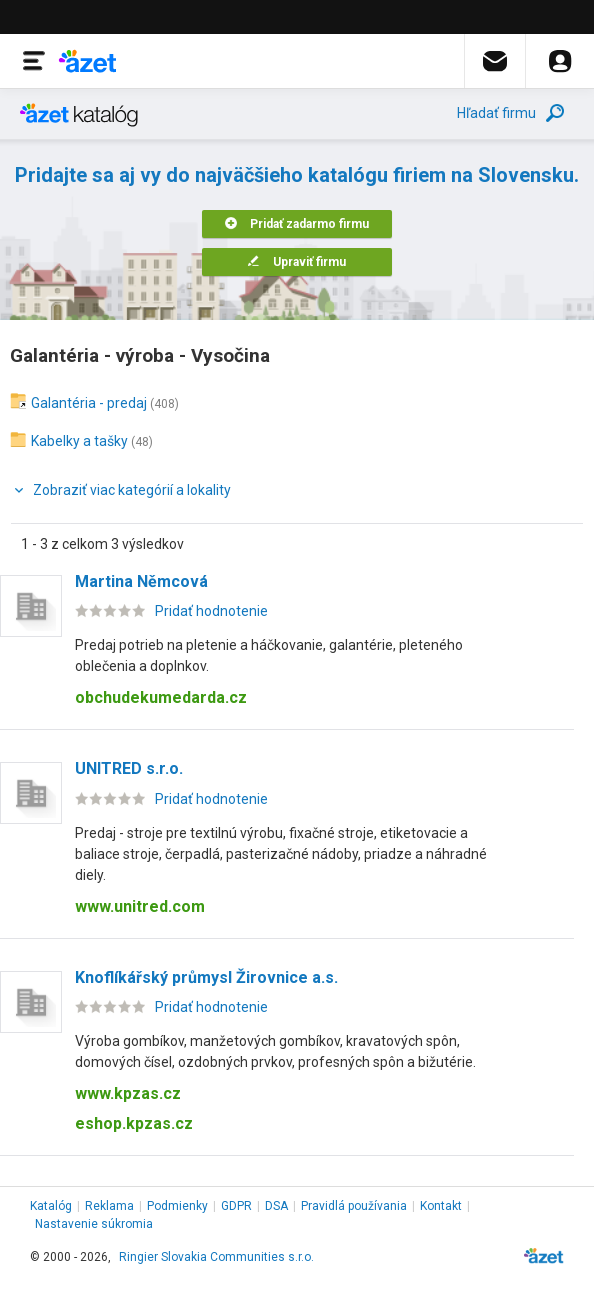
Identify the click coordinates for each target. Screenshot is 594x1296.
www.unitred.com (140, 906)
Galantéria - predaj (89, 403)
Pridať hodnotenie (211, 611)
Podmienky (177, 1206)
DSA (276, 1206)
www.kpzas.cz (128, 1093)
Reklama (109, 1206)
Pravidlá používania (354, 1206)
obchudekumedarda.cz (161, 697)
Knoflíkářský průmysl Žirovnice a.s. (206, 977)
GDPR (236, 1206)
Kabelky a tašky (79, 441)
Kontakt (441, 1206)
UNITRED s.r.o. (129, 768)
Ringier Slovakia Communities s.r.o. (216, 1257)
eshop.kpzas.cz (134, 1123)
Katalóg (51, 1206)
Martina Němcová (141, 581)
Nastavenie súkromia (94, 1224)
